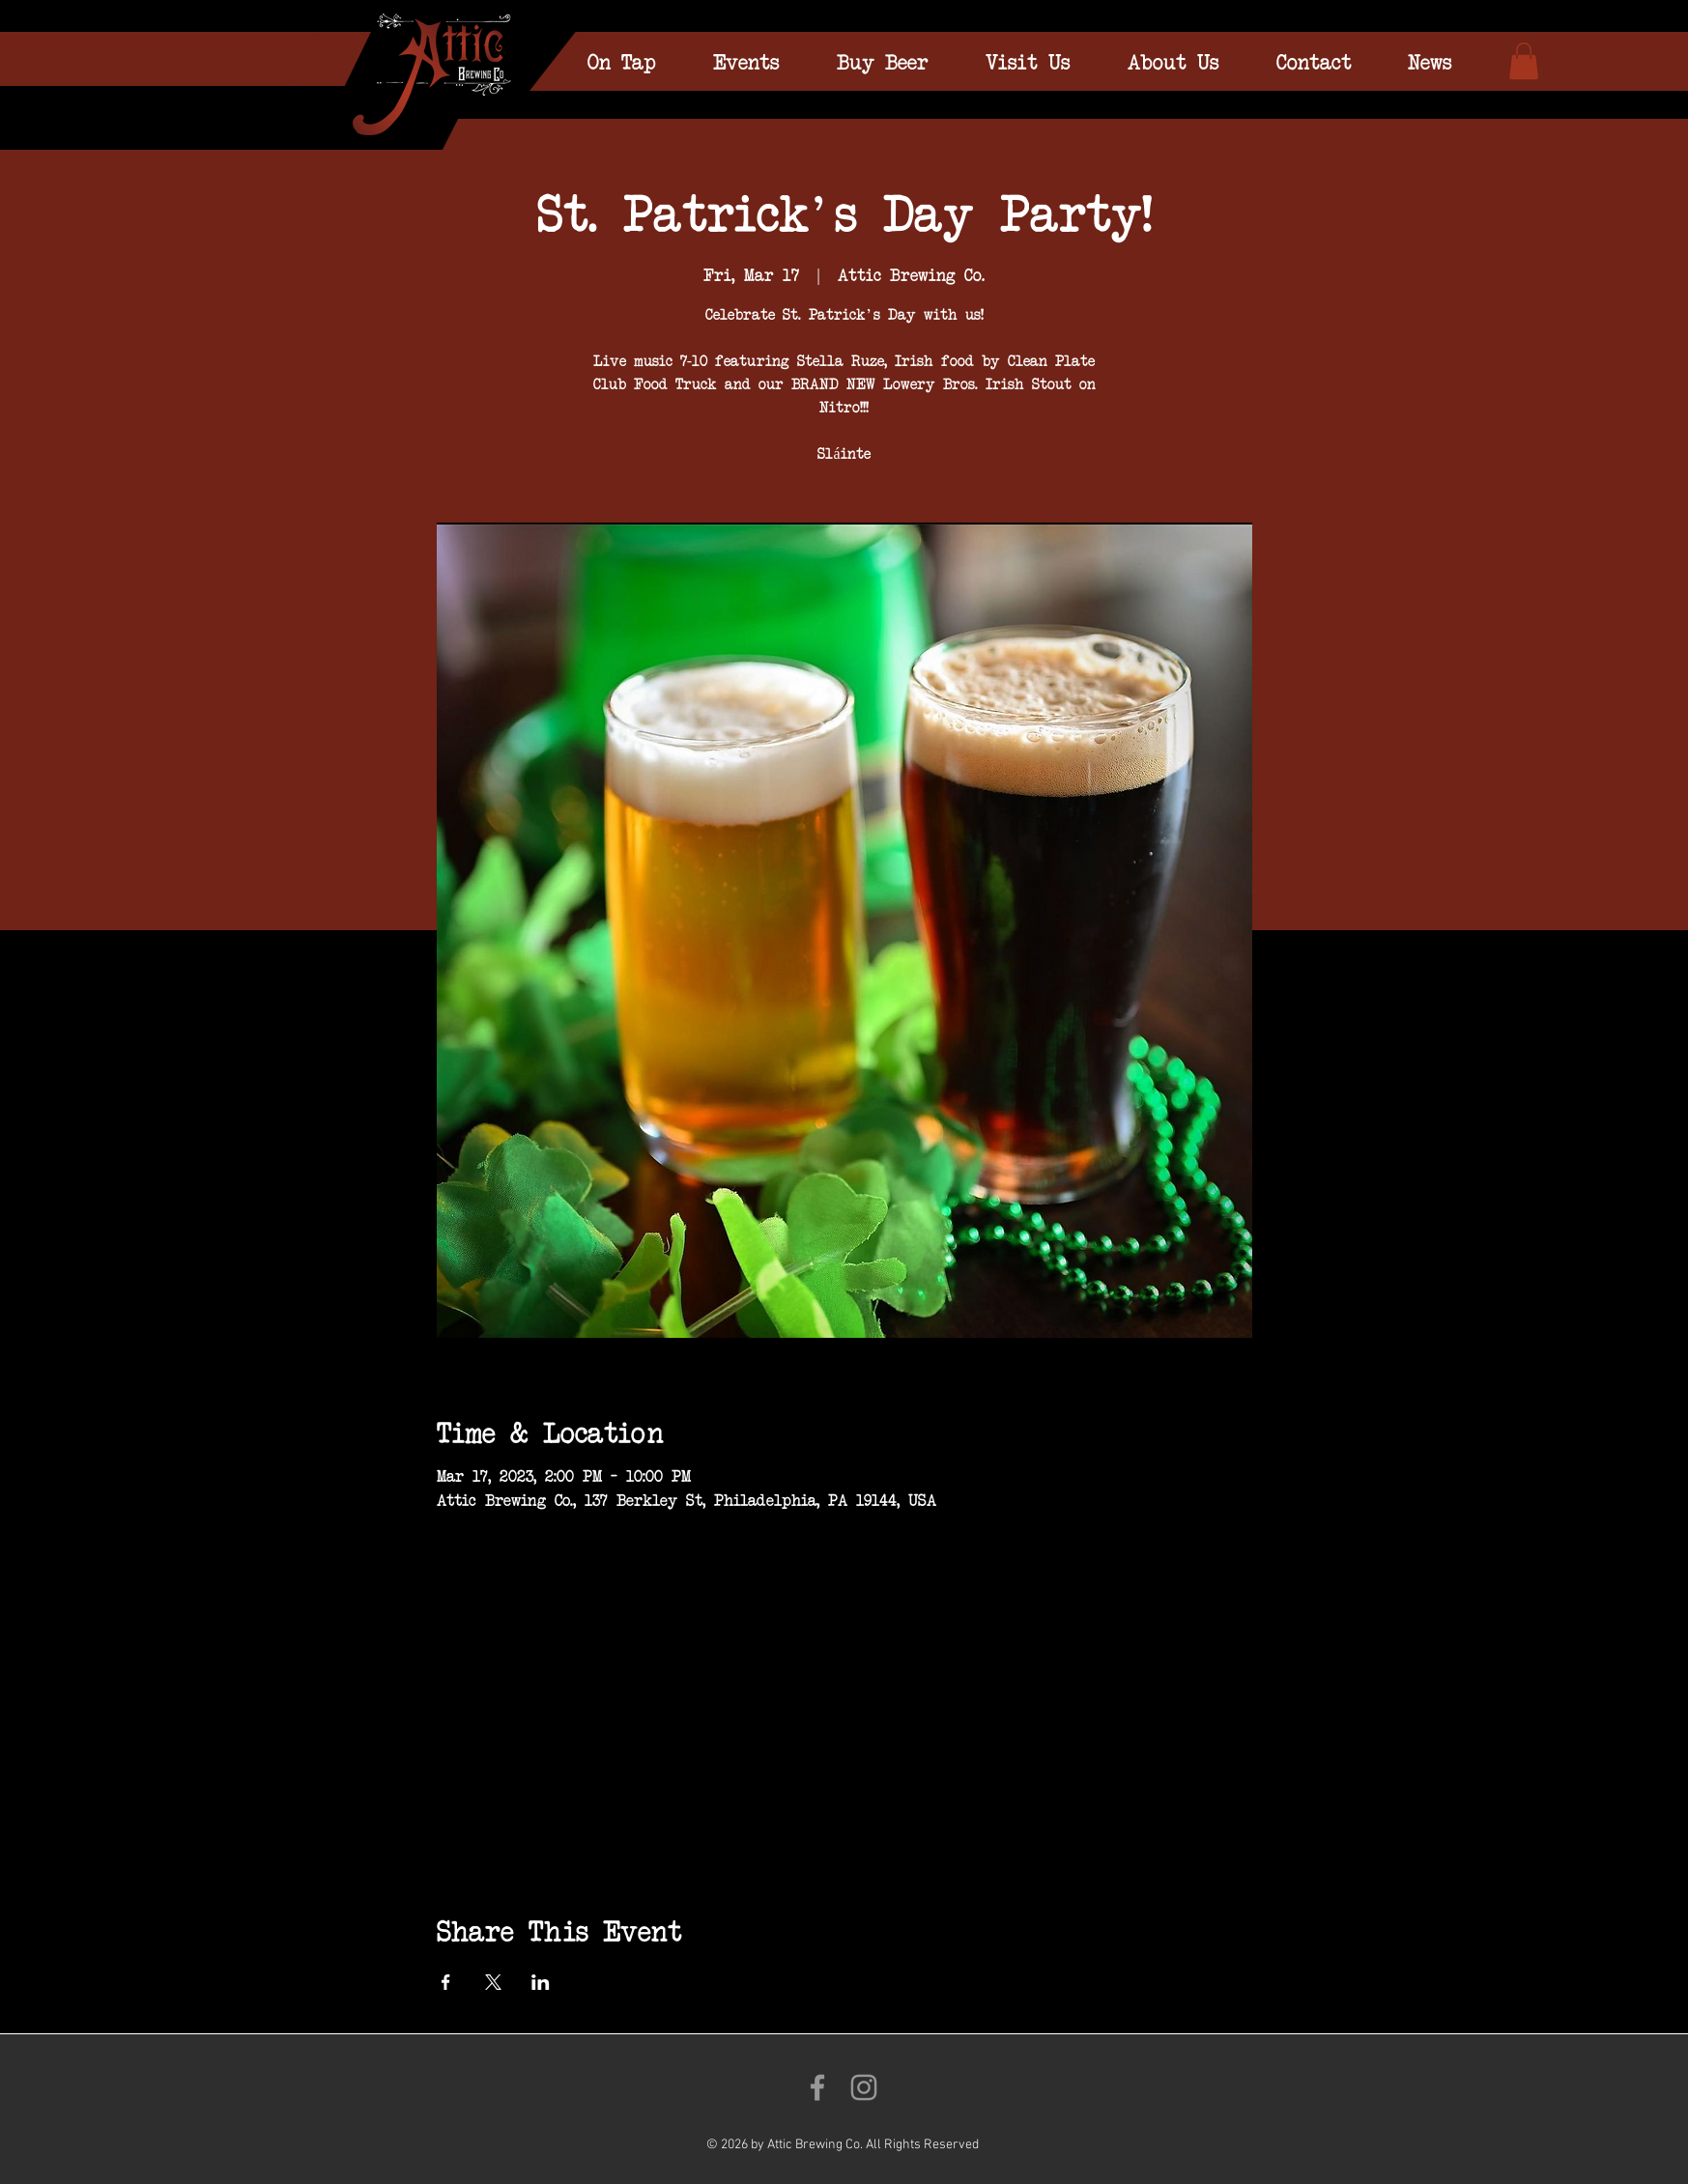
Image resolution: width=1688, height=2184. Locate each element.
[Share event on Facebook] (446, 1982)
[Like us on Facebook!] (817, 2087)
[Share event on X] (493, 1982)
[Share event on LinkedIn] (540, 1982)
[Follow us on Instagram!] (863, 2087)
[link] (1523, 61)
